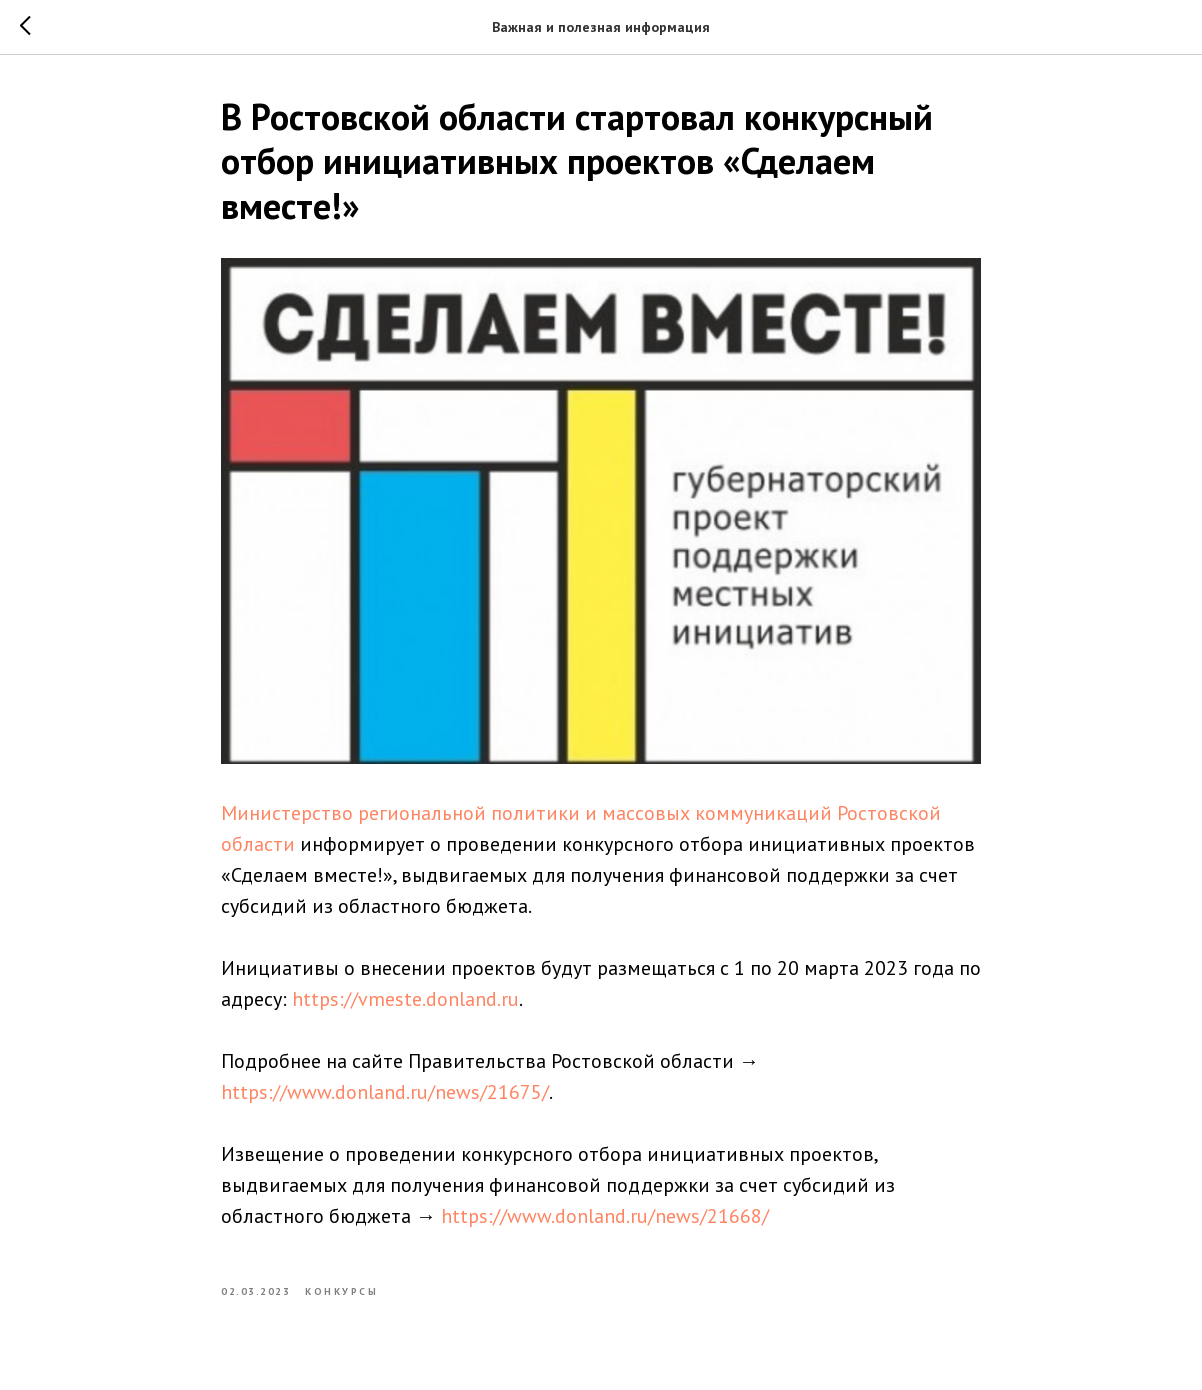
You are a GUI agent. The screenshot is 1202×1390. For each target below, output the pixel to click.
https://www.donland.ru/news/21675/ (385, 1092)
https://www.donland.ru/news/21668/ (605, 1216)
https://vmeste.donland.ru (405, 999)
